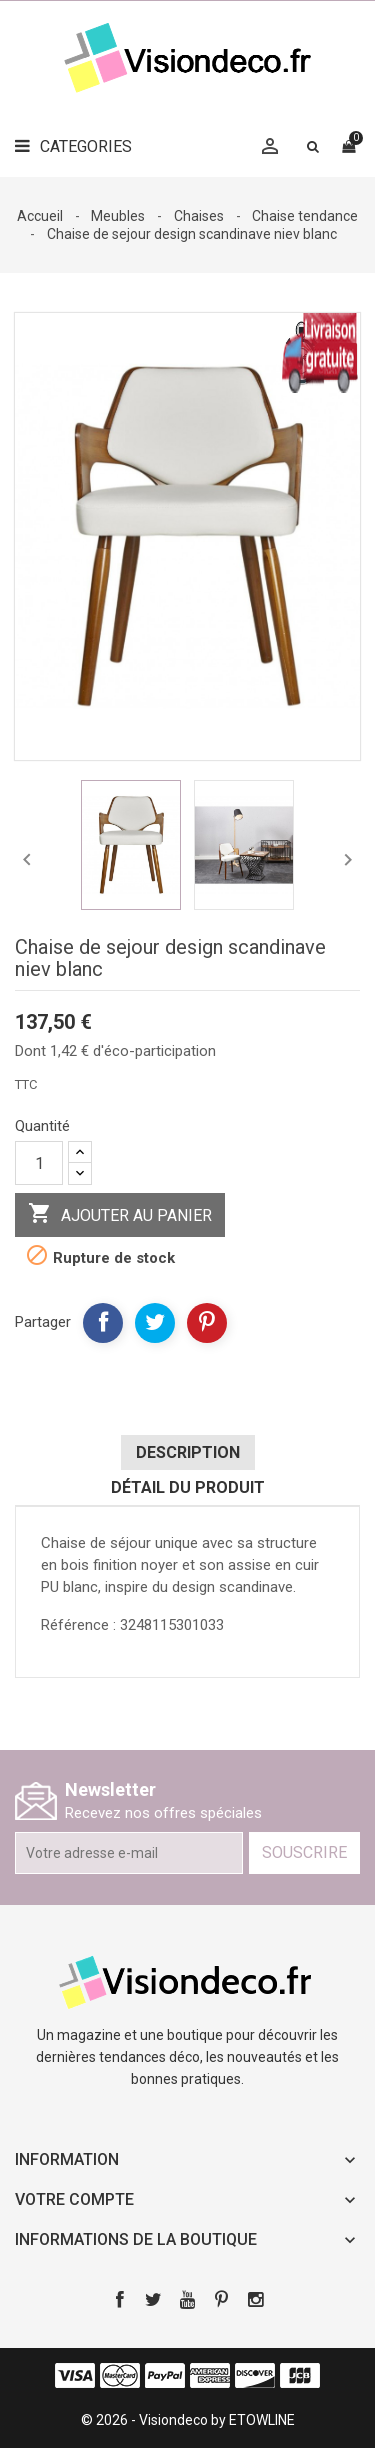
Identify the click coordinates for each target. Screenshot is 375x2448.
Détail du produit (188, 1487)
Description (188, 1452)
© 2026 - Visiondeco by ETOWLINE (188, 2420)
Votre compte (74, 2199)
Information (67, 2159)
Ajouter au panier (120, 1215)
